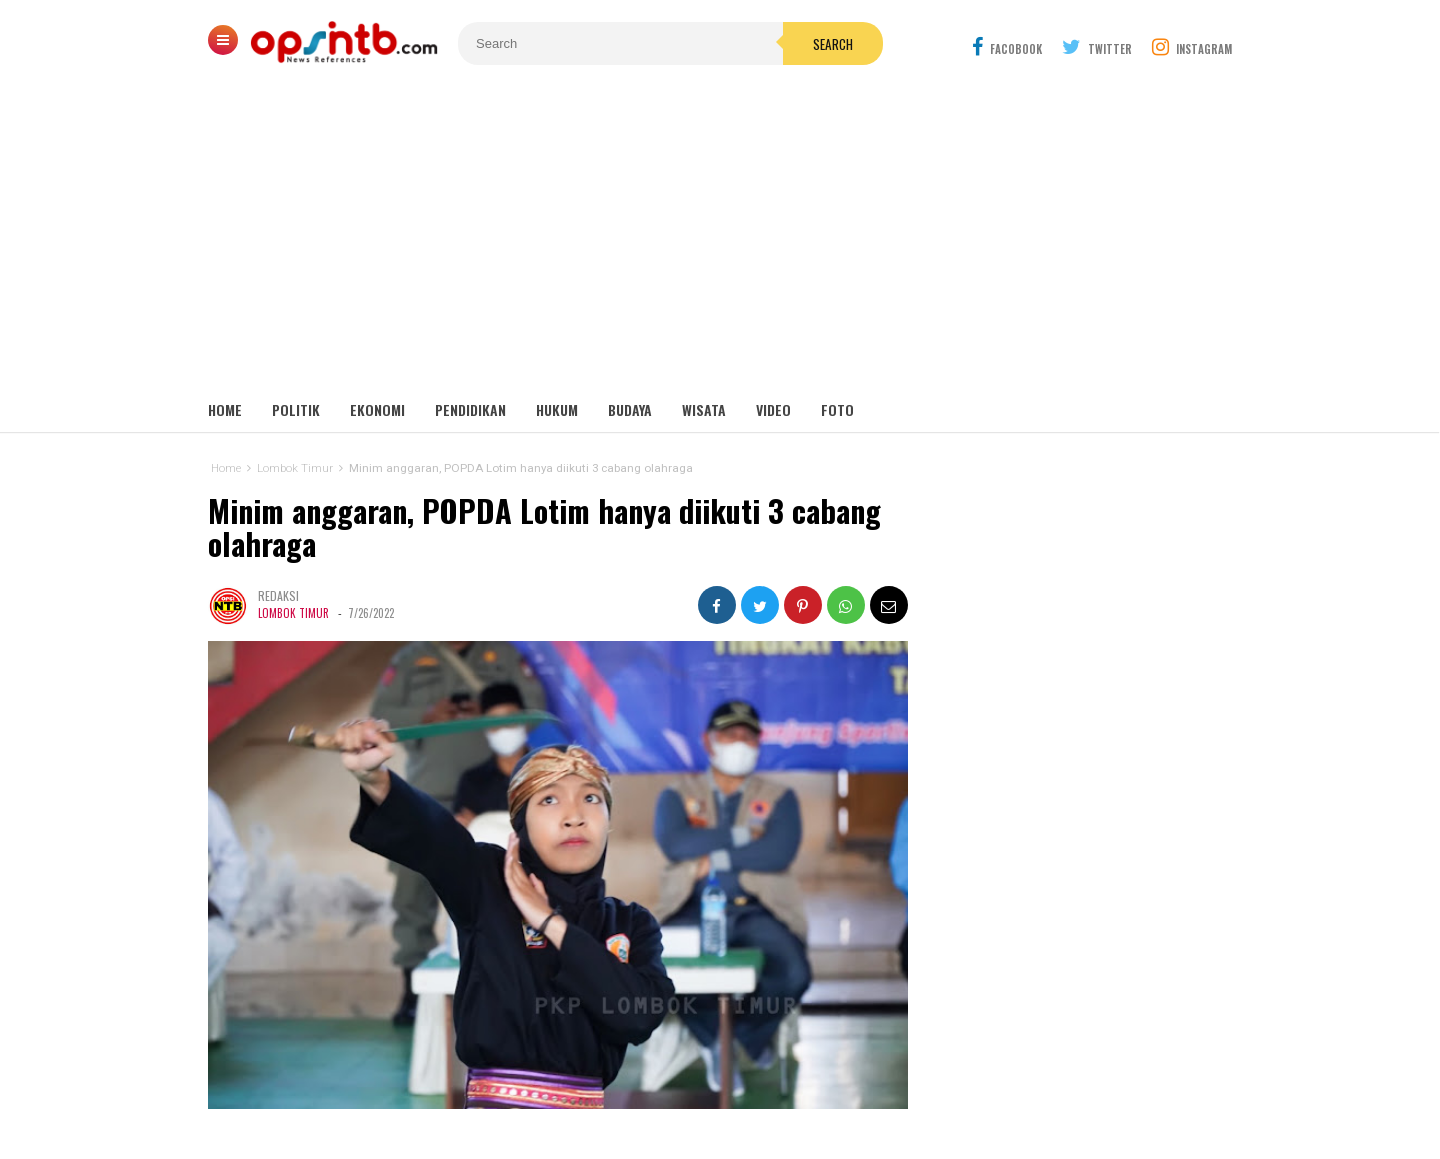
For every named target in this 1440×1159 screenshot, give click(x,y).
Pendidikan (470, 409)
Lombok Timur (293, 613)
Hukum (557, 409)
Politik (296, 409)
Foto (837, 409)
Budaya (630, 409)
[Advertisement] (720, 240)
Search (833, 44)
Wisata (704, 409)
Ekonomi (377, 409)
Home (225, 409)
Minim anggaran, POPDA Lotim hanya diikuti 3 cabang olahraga (544, 527)
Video (773, 409)
